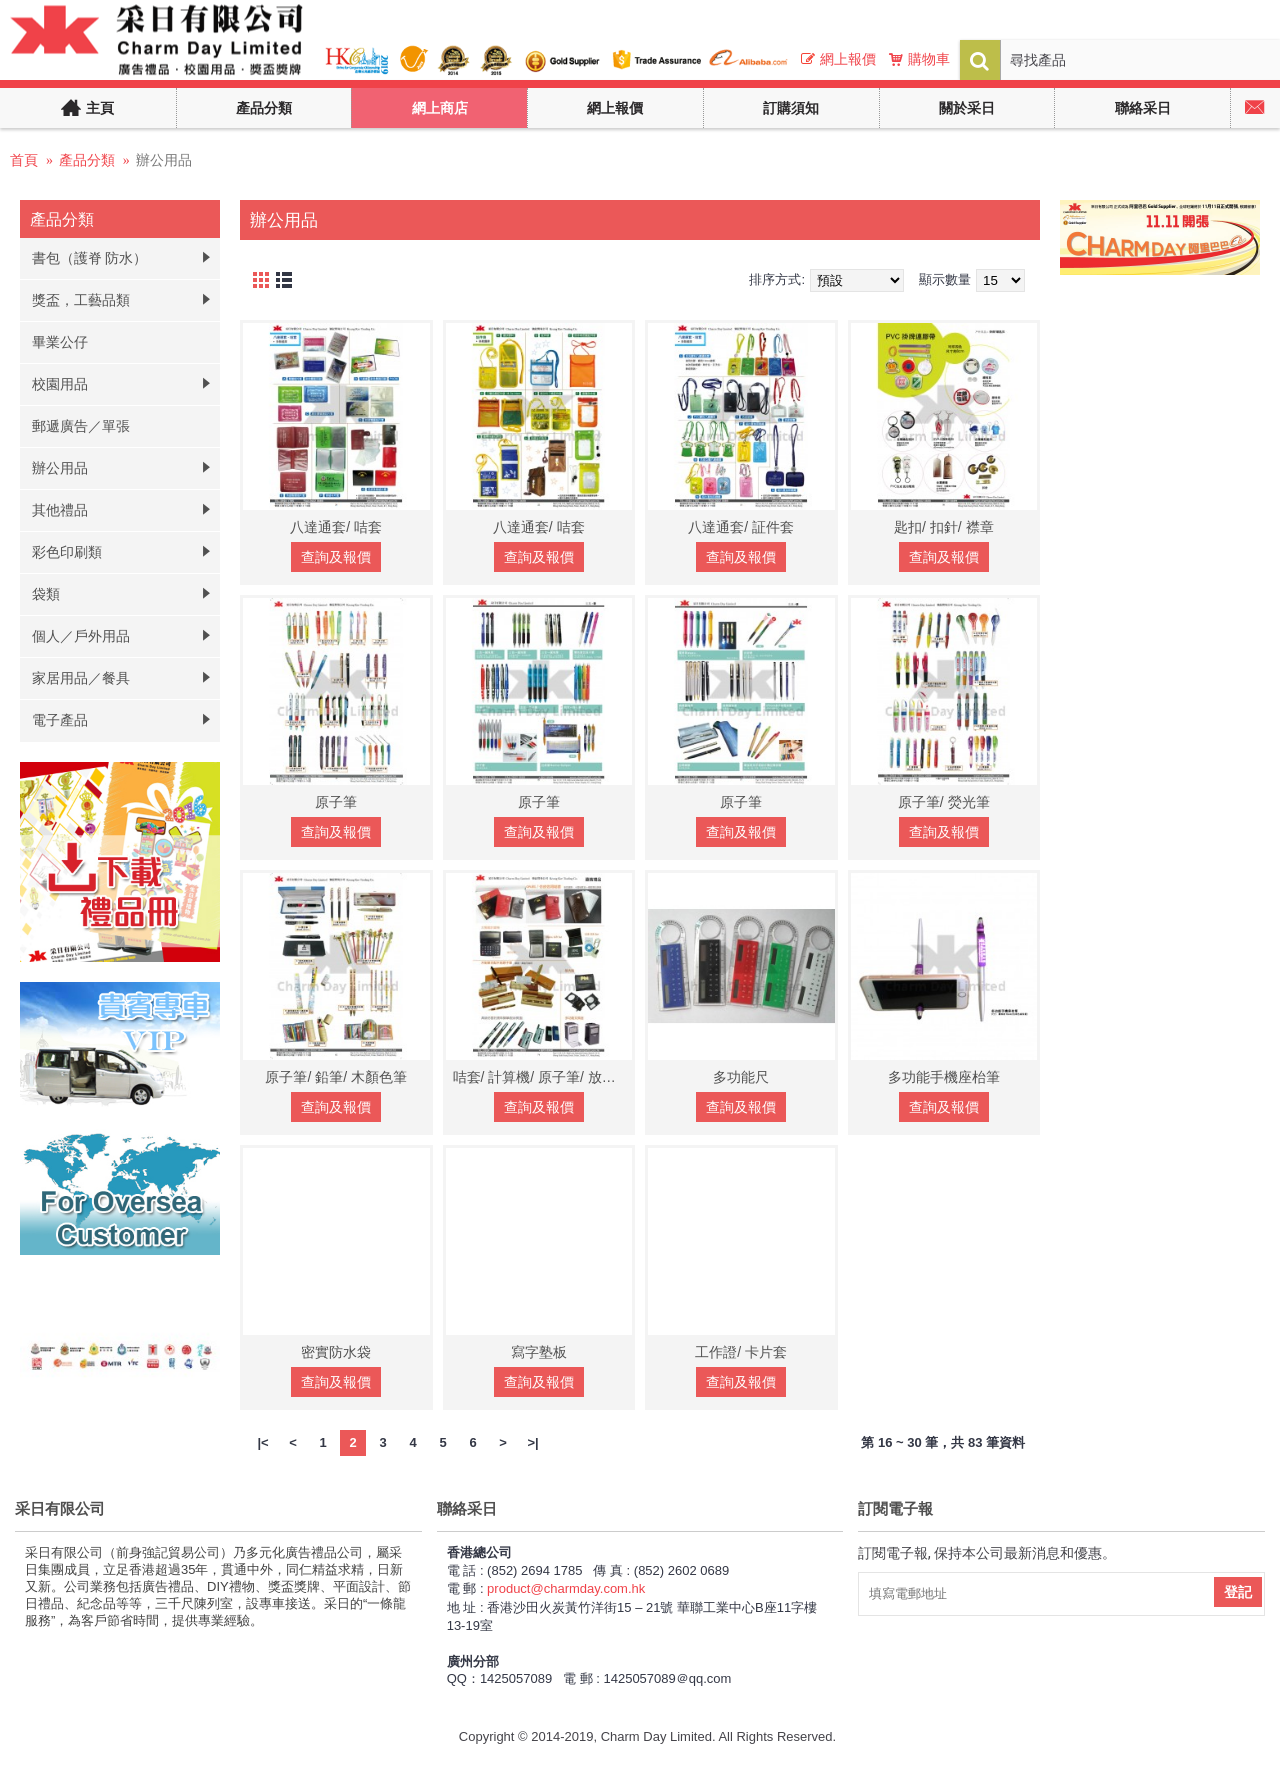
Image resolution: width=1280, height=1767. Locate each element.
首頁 (24, 160)
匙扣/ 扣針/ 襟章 (944, 527)
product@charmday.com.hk (566, 1588)
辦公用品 (164, 160)
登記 (1238, 1592)
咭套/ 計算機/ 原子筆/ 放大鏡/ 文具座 (543, 1077)
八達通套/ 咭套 (336, 527)
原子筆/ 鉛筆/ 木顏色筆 (336, 1077)
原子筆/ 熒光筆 (944, 802)
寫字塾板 (539, 1352)
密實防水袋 (336, 1352)
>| (532, 1442)
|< (262, 1442)
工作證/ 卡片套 (741, 1352)
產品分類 (87, 160)
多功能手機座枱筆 (944, 1077)
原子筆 (336, 802)
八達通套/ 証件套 (741, 527)
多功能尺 (741, 1077)
